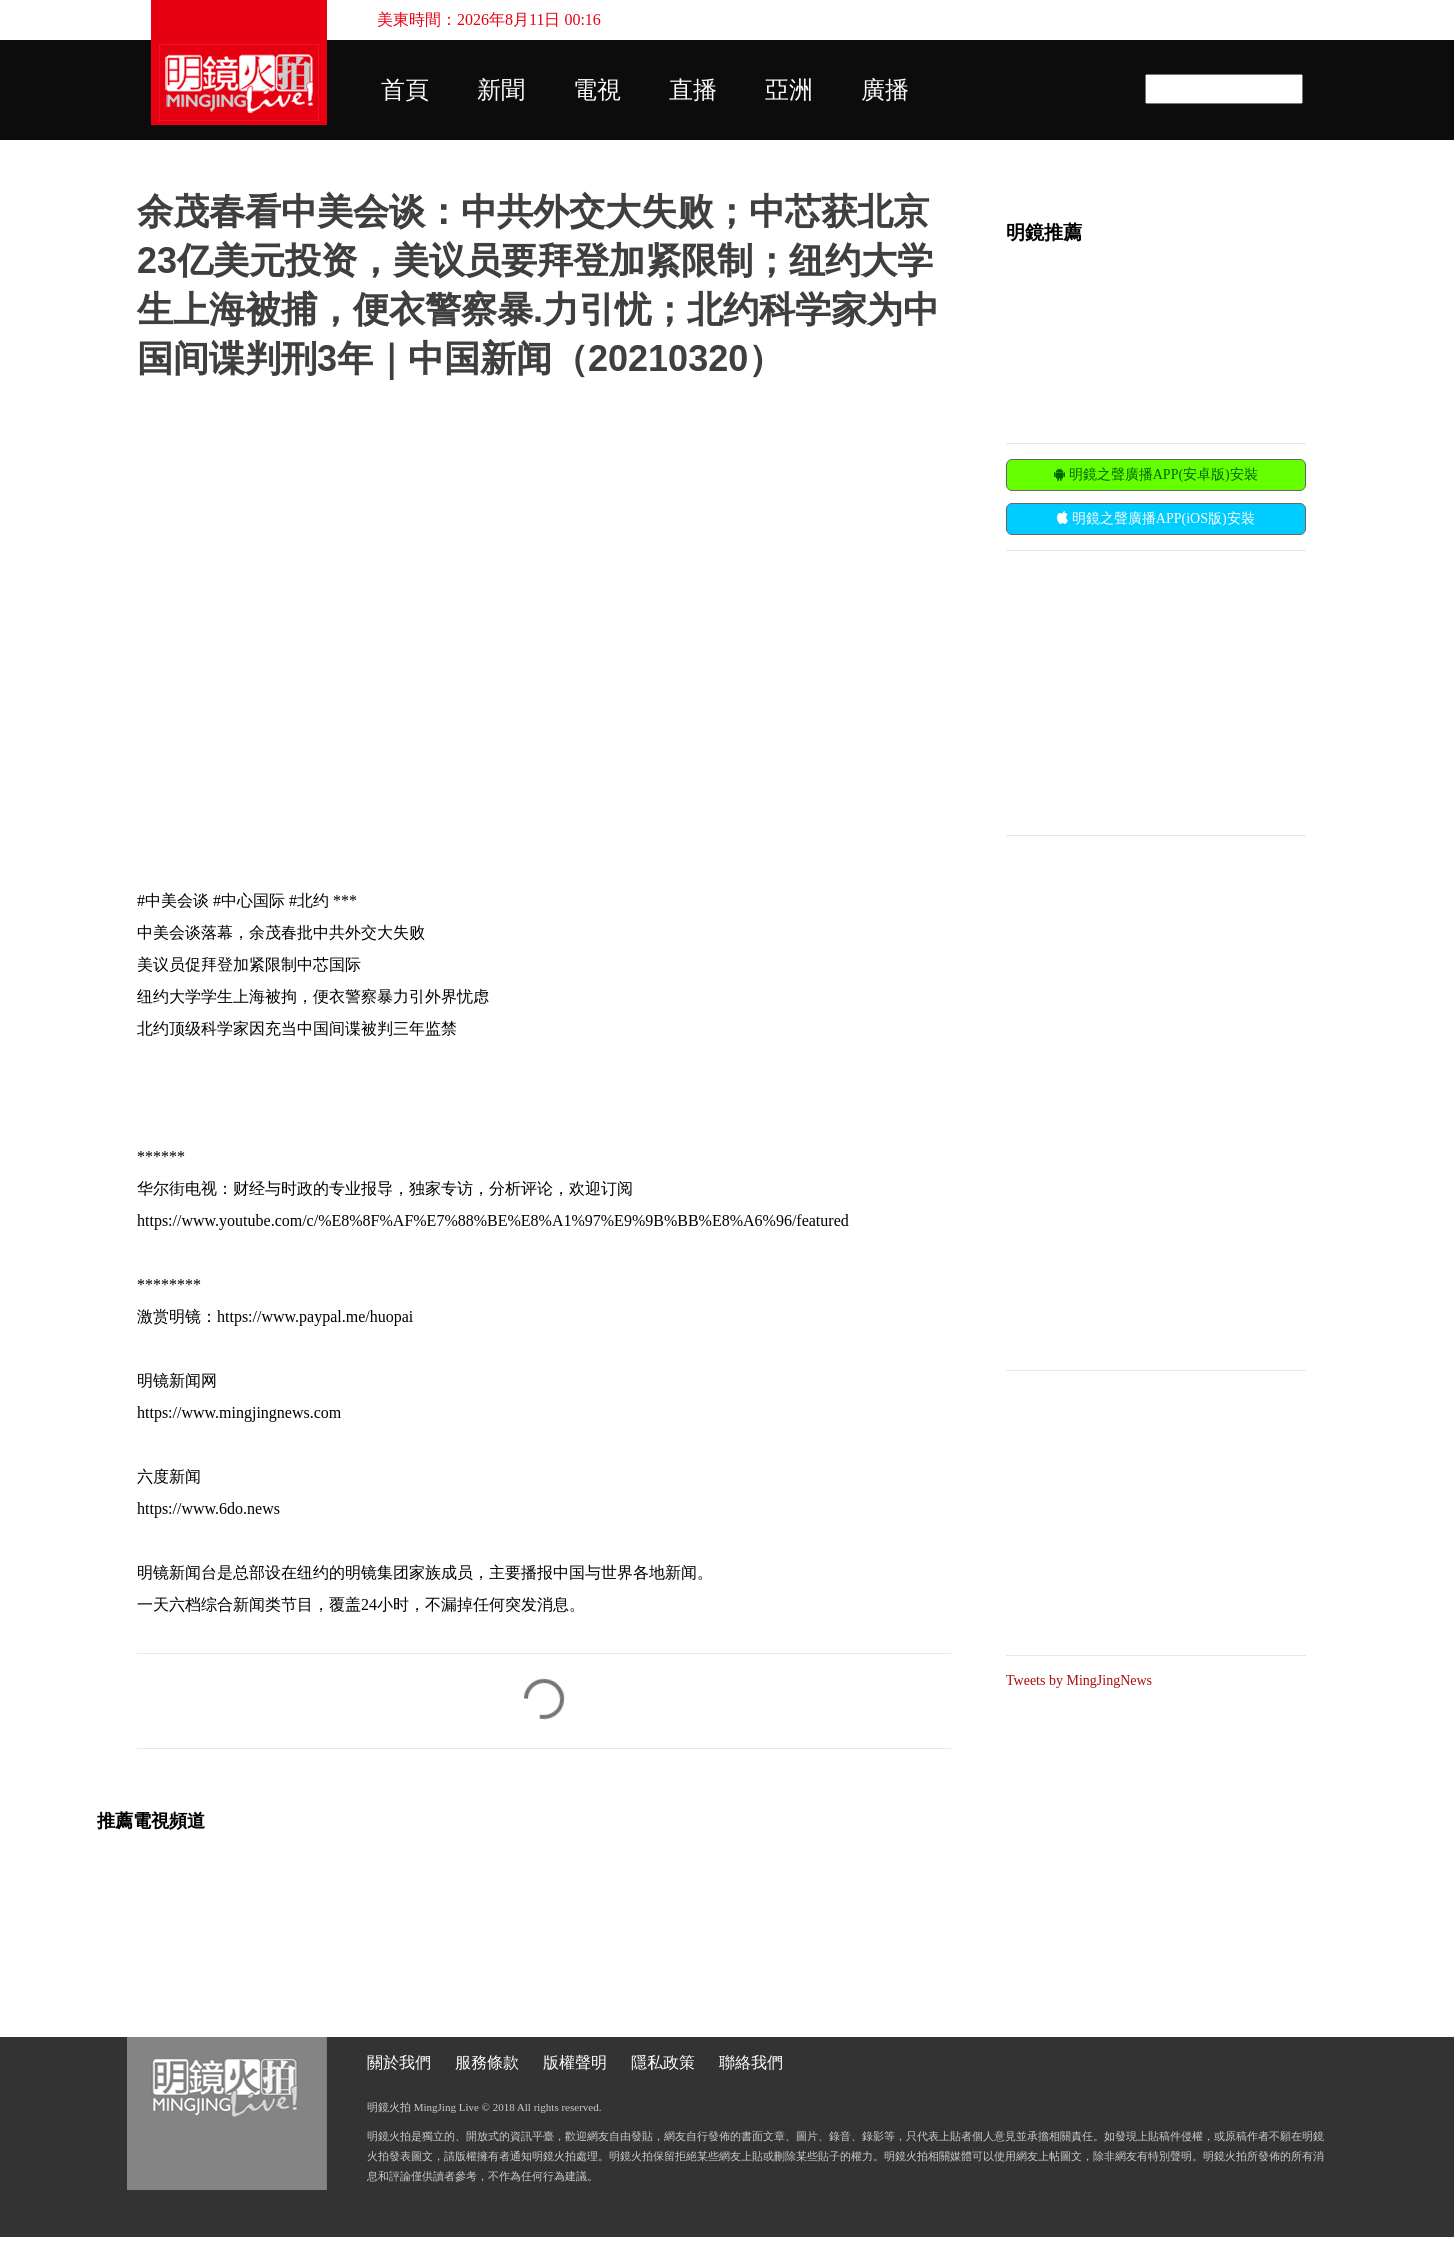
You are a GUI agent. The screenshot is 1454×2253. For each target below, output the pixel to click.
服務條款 (487, 2062)
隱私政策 (663, 2062)
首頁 (405, 90)
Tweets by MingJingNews (1079, 1680)
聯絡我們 (751, 2062)
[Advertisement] (1156, 691)
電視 (597, 90)
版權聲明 (575, 2062)
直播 (693, 90)
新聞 (501, 90)
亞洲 (789, 90)
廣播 (885, 90)
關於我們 (399, 2062)
